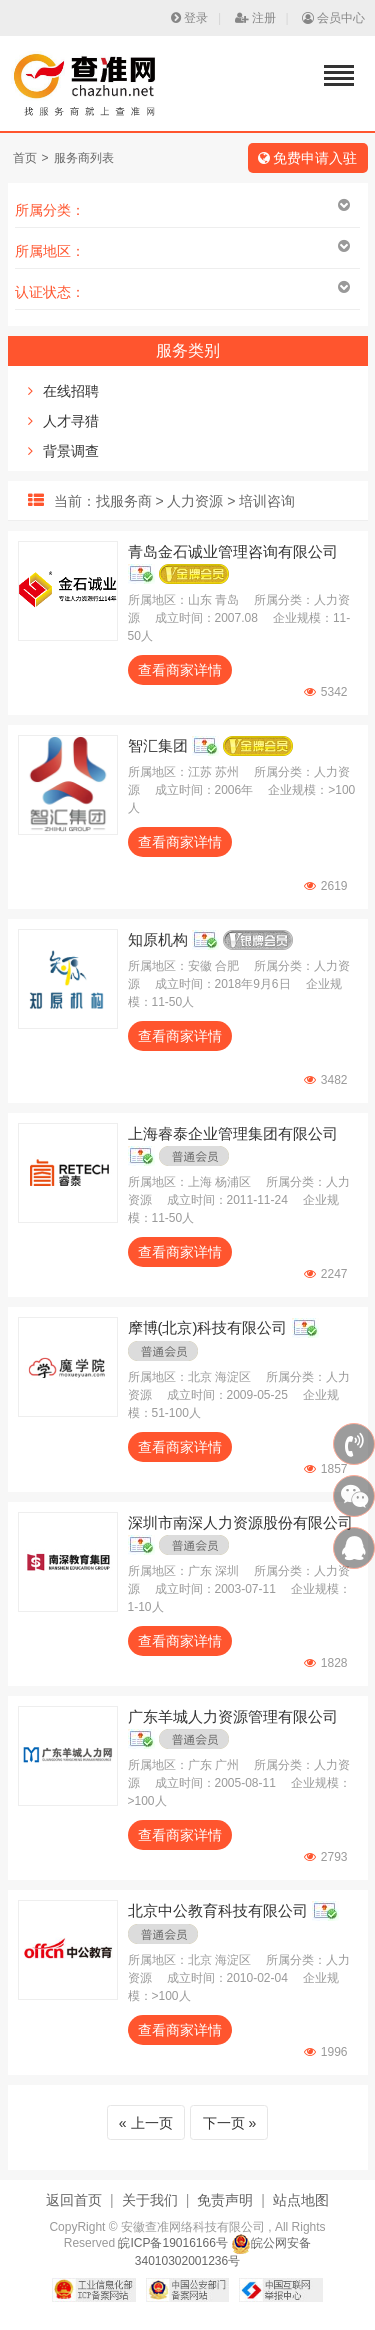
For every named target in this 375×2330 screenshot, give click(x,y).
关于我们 (150, 2200)
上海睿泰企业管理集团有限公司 (233, 1133)
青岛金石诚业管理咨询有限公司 (233, 551)
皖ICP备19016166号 (172, 2243)
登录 (189, 18)
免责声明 (225, 2200)
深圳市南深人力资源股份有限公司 (240, 1522)
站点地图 (301, 2200)
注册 (255, 18)
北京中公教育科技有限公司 (218, 1910)
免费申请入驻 (308, 158)
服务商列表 (84, 158)
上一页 (152, 2123)
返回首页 (74, 2200)
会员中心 (333, 18)
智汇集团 (158, 745)
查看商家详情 (180, 670)
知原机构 (158, 939)
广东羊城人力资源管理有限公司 (233, 1716)
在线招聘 (71, 391)
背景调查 (71, 451)
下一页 (224, 2123)
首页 (25, 158)
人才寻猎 (71, 421)
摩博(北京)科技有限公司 (208, 1327)
